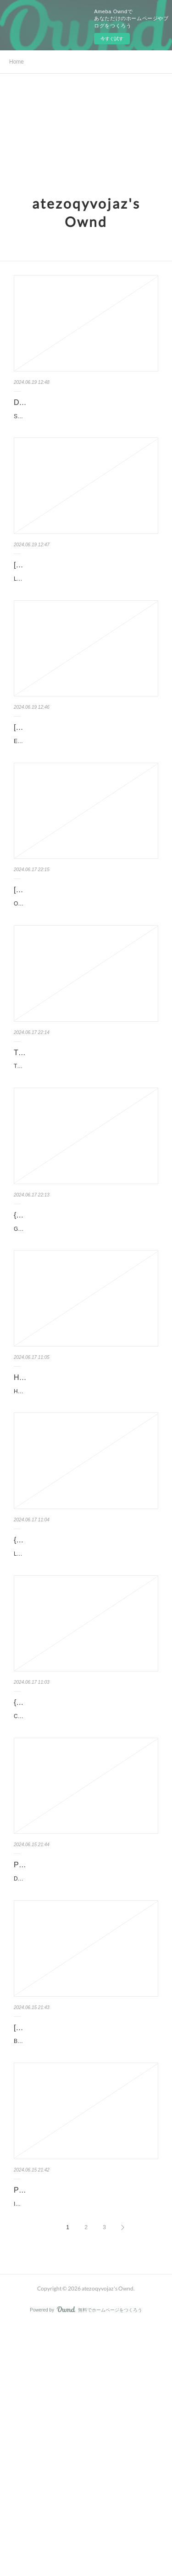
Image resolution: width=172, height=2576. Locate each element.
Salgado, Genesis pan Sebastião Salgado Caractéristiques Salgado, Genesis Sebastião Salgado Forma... (85, 421)
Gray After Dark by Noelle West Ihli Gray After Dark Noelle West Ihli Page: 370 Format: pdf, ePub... (84, 1349)
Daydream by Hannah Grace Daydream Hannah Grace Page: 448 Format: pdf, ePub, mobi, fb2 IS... (81, 2078)
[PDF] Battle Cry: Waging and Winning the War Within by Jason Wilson (82, 2238)
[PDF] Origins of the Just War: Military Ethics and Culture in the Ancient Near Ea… (85, 952)
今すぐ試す (111, 38)
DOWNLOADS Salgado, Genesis (68, 402)
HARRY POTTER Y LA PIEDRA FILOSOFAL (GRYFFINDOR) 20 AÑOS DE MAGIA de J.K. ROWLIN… (84, 1534)
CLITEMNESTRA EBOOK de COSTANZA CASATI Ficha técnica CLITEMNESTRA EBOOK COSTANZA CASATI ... (84, 1892)
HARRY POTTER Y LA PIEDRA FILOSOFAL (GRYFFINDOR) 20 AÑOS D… (85, 1509)
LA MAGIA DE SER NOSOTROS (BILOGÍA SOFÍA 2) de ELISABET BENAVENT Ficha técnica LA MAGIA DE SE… (84, 1720)
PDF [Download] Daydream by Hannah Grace (77, 2052)
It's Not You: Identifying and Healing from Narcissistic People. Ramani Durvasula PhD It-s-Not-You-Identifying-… (85, 2449)
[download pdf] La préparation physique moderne (78, 581)
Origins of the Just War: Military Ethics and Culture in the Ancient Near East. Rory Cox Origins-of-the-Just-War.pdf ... (86, 978)
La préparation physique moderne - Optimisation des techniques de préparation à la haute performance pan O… (86, 606)
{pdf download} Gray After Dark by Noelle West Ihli (81, 1323)
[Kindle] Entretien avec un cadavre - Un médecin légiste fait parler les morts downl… (86, 766)
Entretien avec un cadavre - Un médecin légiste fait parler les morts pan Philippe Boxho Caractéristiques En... (84, 792)
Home (16, 62)
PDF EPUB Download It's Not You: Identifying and (70, 2423)
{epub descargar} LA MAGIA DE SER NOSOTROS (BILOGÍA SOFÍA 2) (74, 1694)
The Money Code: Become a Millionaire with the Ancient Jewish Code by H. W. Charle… (85, 1137)
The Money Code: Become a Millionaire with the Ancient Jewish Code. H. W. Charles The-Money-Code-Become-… (85, 1163)
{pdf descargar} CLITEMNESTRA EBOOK (82, 1874)
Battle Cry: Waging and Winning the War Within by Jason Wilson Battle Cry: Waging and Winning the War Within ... (83, 2263)
